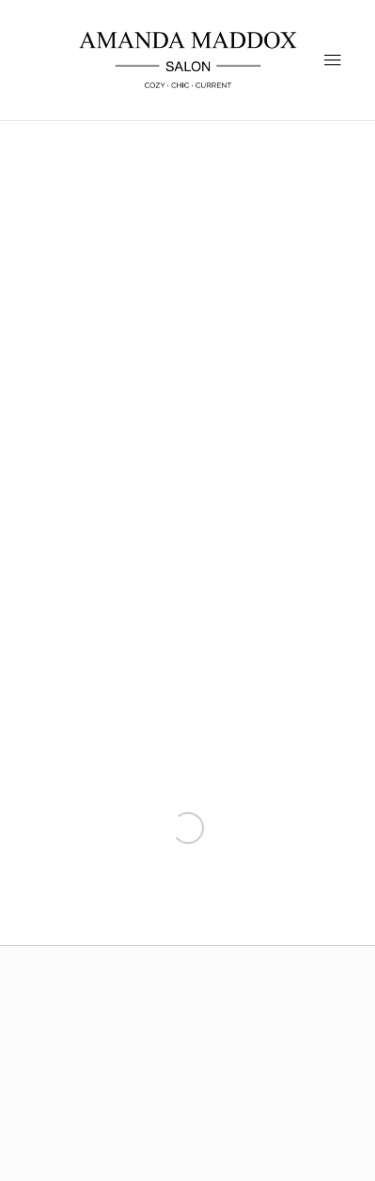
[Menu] (332, 59)
